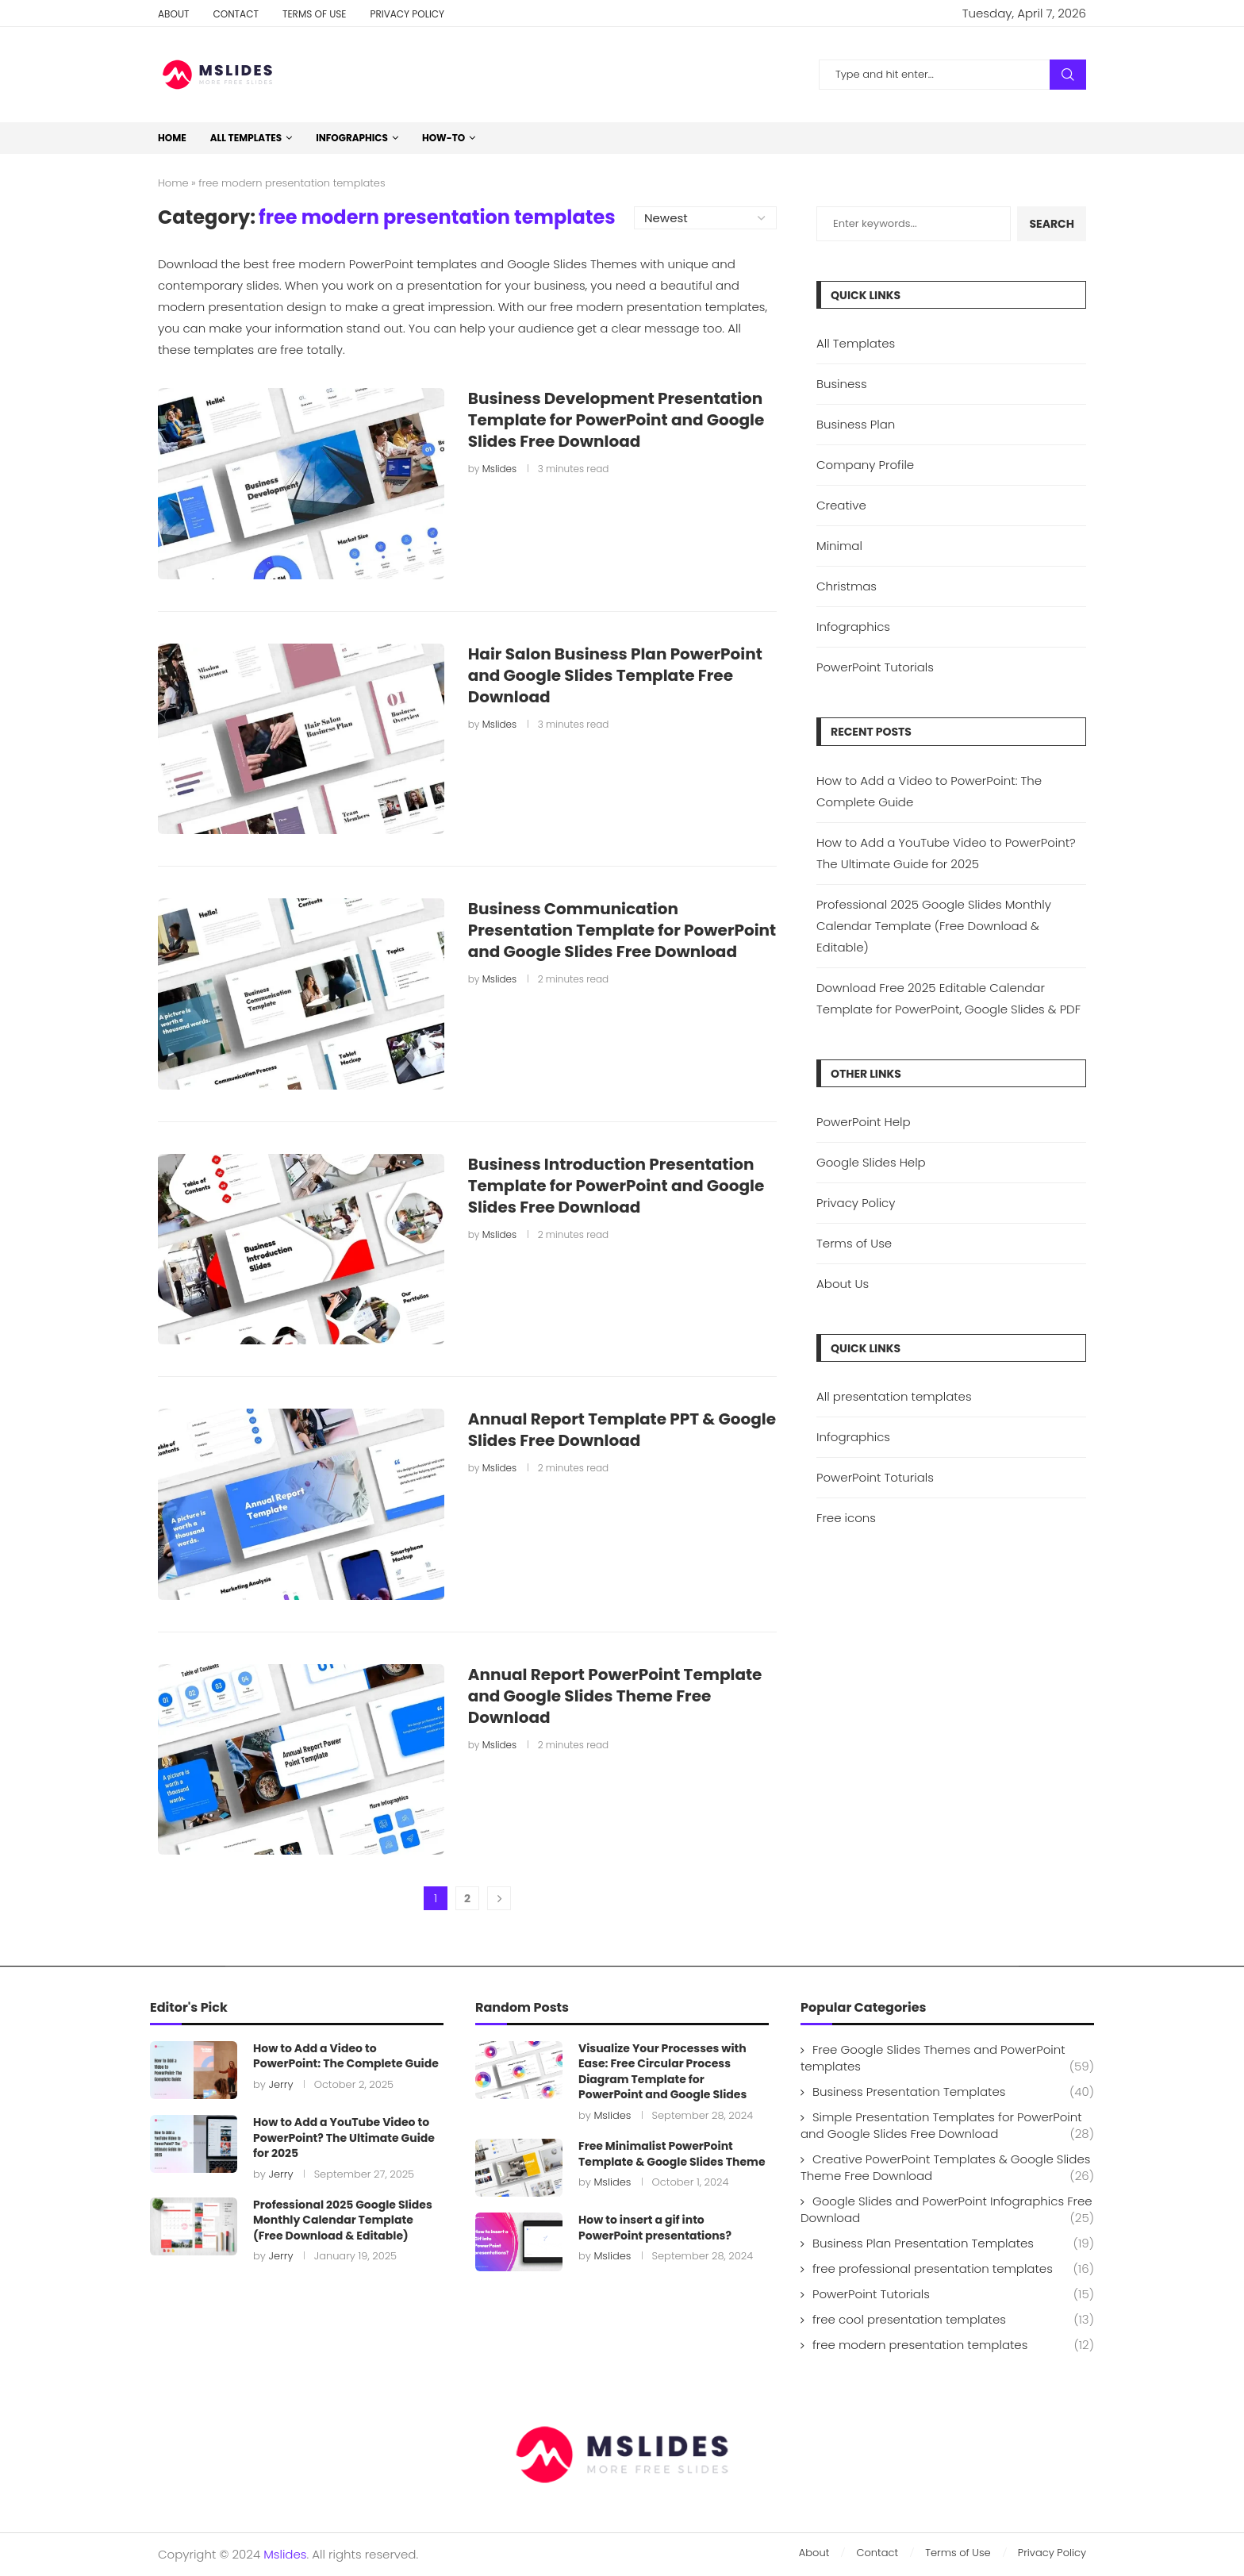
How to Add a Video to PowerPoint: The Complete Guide (346, 2056)
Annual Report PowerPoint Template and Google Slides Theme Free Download (615, 1695)
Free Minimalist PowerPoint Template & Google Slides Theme (672, 2154)
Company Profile (865, 464)
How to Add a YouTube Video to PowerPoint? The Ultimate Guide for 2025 (344, 2137)
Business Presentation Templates (953, 2091)
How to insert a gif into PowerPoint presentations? (654, 2227)
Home (172, 137)
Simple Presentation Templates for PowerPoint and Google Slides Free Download (947, 2125)
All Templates (246, 137)
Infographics (352, 137)
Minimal (839, 545)
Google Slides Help (871, 1162)
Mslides (499, 468)
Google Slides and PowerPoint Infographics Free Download (947, 2209)
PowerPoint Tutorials (875, 667)
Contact (235, 14)
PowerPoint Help (863, 1121)
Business (841, 383)
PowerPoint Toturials (875, 1477)
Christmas (846, 586)
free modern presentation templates (953, 2344)
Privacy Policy (407, 14)
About (173, 14)
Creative (841, 505)
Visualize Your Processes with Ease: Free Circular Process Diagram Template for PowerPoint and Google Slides (662, 2071)
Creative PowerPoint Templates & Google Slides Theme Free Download (947, 2167)
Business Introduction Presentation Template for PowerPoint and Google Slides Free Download (616, 1185)
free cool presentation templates (953, 2319)
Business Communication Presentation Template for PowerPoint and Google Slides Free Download (622, 930)
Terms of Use (314, 14)
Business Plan (855, 424)
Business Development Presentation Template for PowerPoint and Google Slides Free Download (616, 419)
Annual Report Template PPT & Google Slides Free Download (622, 1429)
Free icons (846, 1517)
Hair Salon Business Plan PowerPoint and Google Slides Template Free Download (615, 675)
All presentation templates (894, 1396)
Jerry (280, 2084)
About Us (842, 1283)
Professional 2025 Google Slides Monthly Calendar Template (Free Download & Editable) (933, 925)
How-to (443, 137)
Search (1068, 75)
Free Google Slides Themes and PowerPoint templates (947, 2057)
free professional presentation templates (953, 2268)
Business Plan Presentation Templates (953, 2243)
